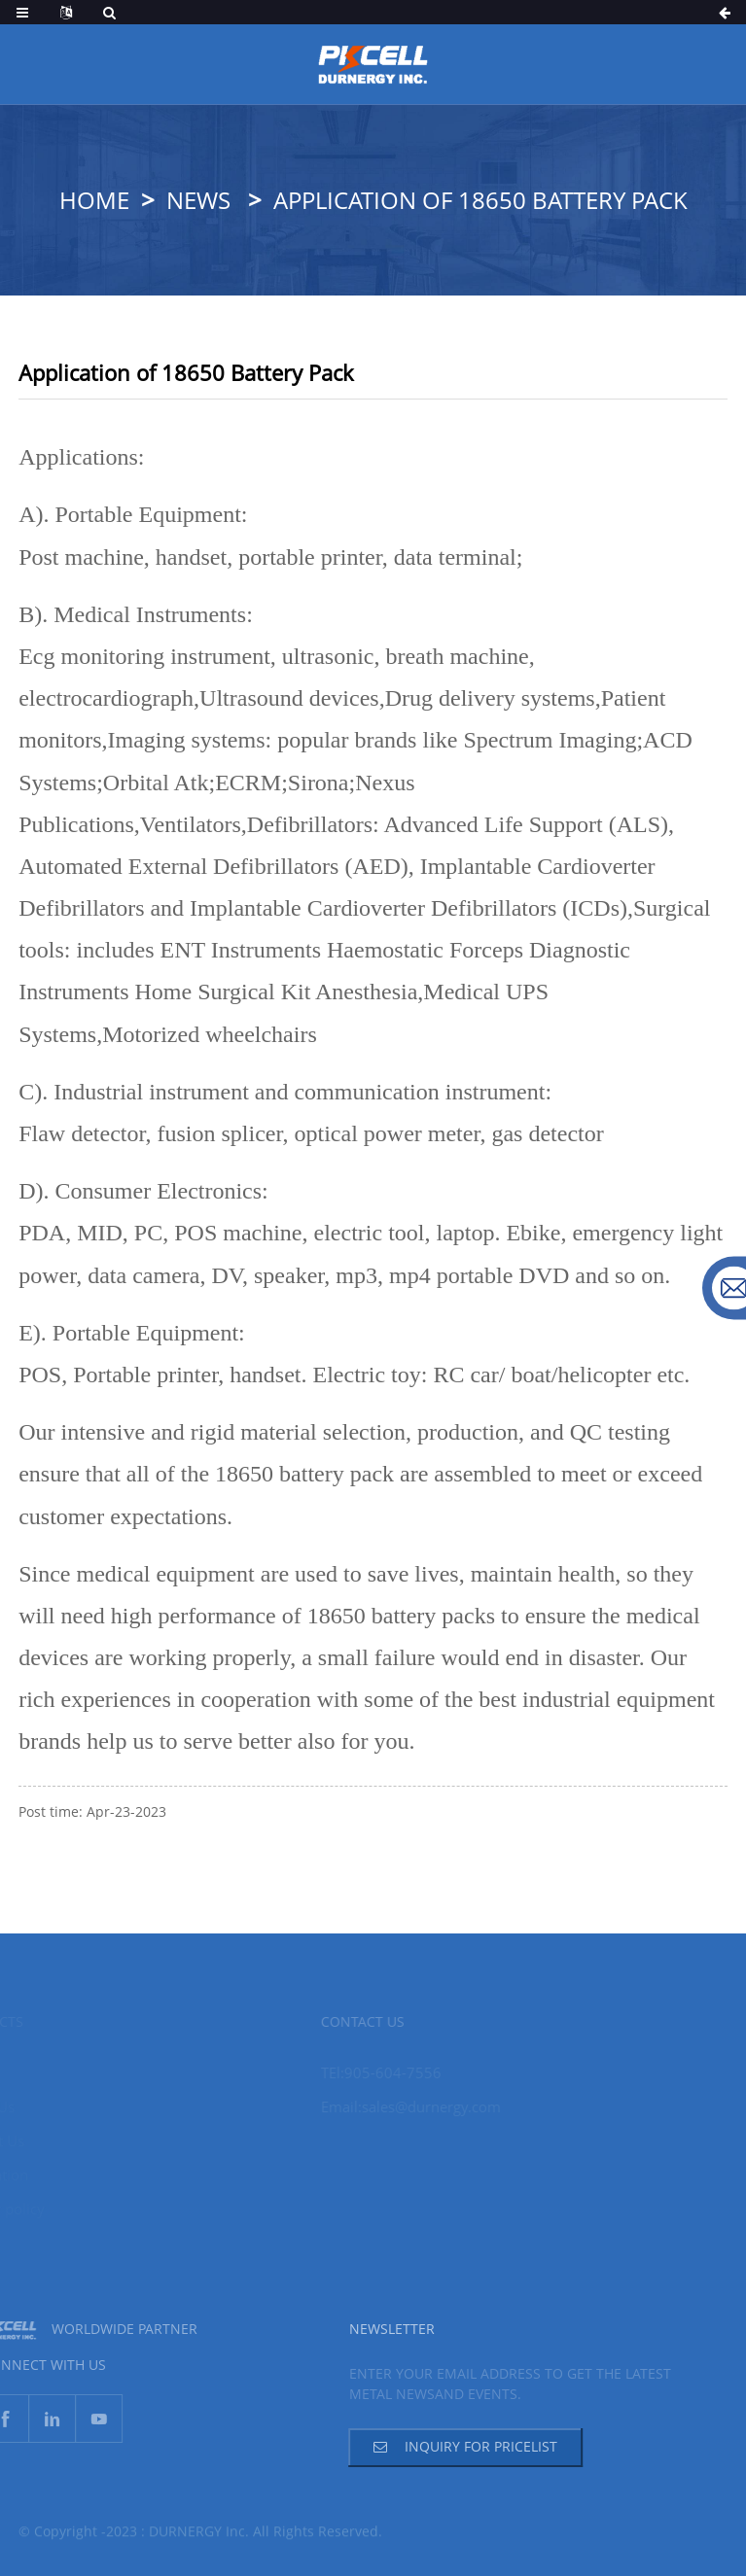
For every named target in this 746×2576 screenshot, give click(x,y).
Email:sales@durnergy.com (393, 2106)
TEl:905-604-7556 (363, 2072)
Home (94, 200)
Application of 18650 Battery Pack (480, 200)
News (198, 200)
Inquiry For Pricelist (460, 2446)
